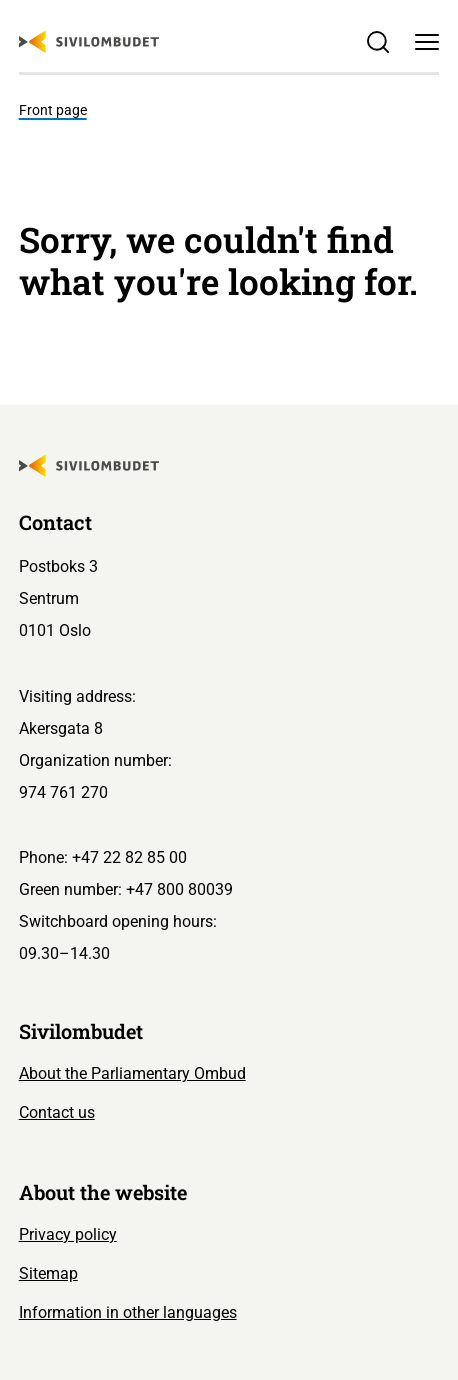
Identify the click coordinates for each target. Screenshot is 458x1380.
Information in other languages (128, 1312)
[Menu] (427, 42)
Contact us (57, 1112)
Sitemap (48, 1273)
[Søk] (378, 42)
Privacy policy (68, 1234)
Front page (53, 110)
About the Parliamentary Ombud (132, 1073)
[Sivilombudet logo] (89, 42)
